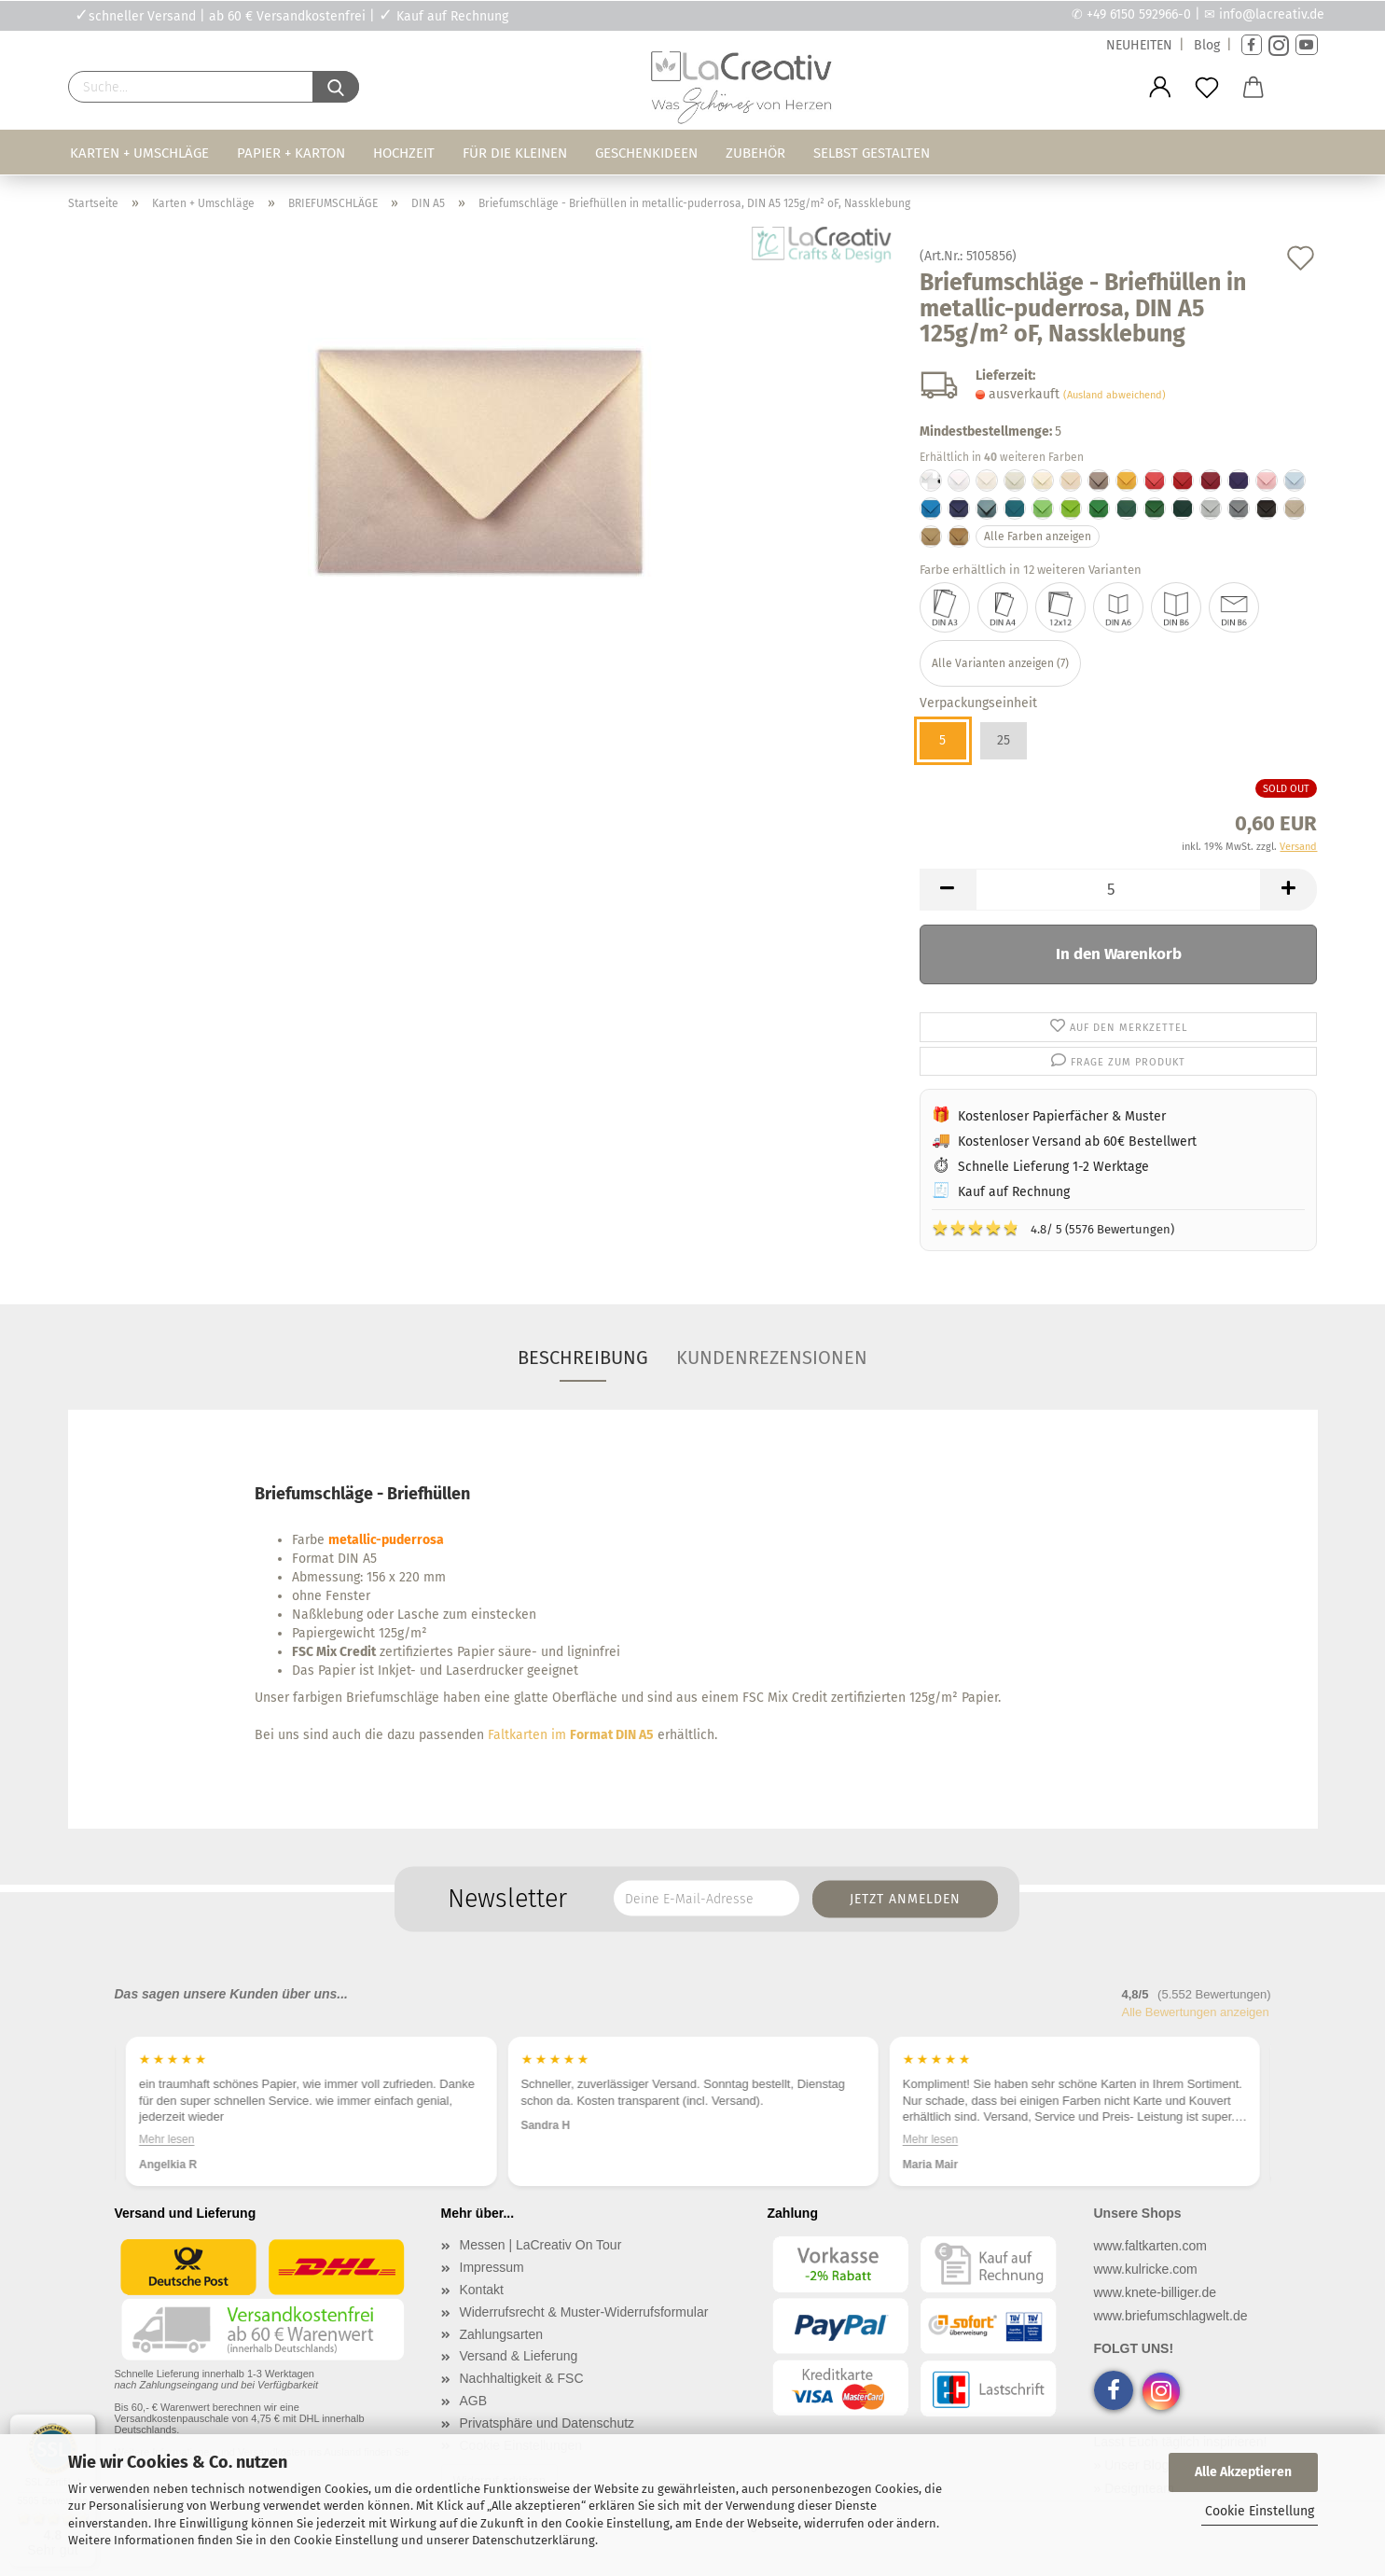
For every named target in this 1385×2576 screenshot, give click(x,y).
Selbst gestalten (871, 153)
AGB (474, 2400)
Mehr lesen (166, 2138)
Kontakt (482, 2289)
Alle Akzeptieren (1243, 2472)
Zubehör (755, 153)
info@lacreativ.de (1271, 14)
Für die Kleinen (515, 153)
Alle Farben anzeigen (1037, 536)
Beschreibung (583, 1357)
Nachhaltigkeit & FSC (522, 2378)
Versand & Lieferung (519, 2355)
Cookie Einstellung (1259, 2511)
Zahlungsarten (502, 2334)
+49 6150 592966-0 (1139, 14)
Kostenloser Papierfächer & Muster (1062, 1116)
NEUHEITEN (1139, 45)
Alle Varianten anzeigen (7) (1000, 663)
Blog (1207, 45)
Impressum (492, 2267)
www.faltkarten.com (1150, 2245)
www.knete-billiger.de (1155, 2292)
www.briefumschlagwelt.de (1171, 2315)
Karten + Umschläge (139, 153)
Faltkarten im (571, 1735)
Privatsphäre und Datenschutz (547, 2423)
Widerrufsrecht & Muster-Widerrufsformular (584, 2311)
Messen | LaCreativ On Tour (541, 2244)
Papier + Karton (291, 153)
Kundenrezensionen (771, 1357)
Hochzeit (404, 153)
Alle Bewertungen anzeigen (1195, 2012)
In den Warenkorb (1119, 954)
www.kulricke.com (1146, 2269)
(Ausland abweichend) (1114, 395)
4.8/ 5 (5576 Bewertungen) (1053, 1228)
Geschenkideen (646, 153)
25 (1003, 740)
